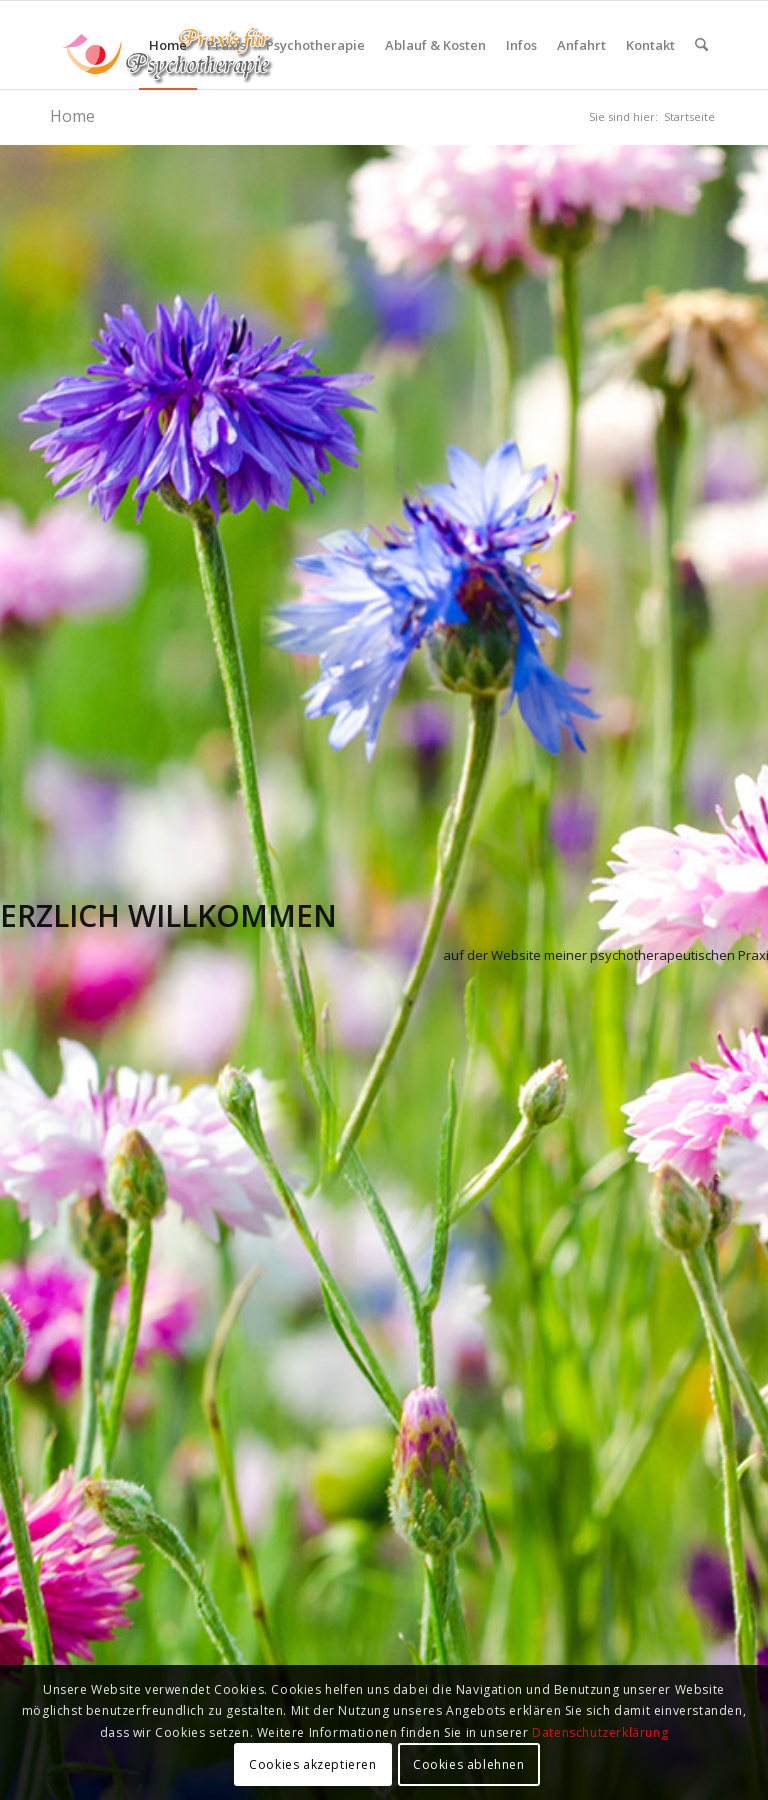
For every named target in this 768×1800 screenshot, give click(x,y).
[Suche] (701, 45)
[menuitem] (168, 45)
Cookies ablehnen (469, 1764)
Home (72, 116)
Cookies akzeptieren (312, 1764)
